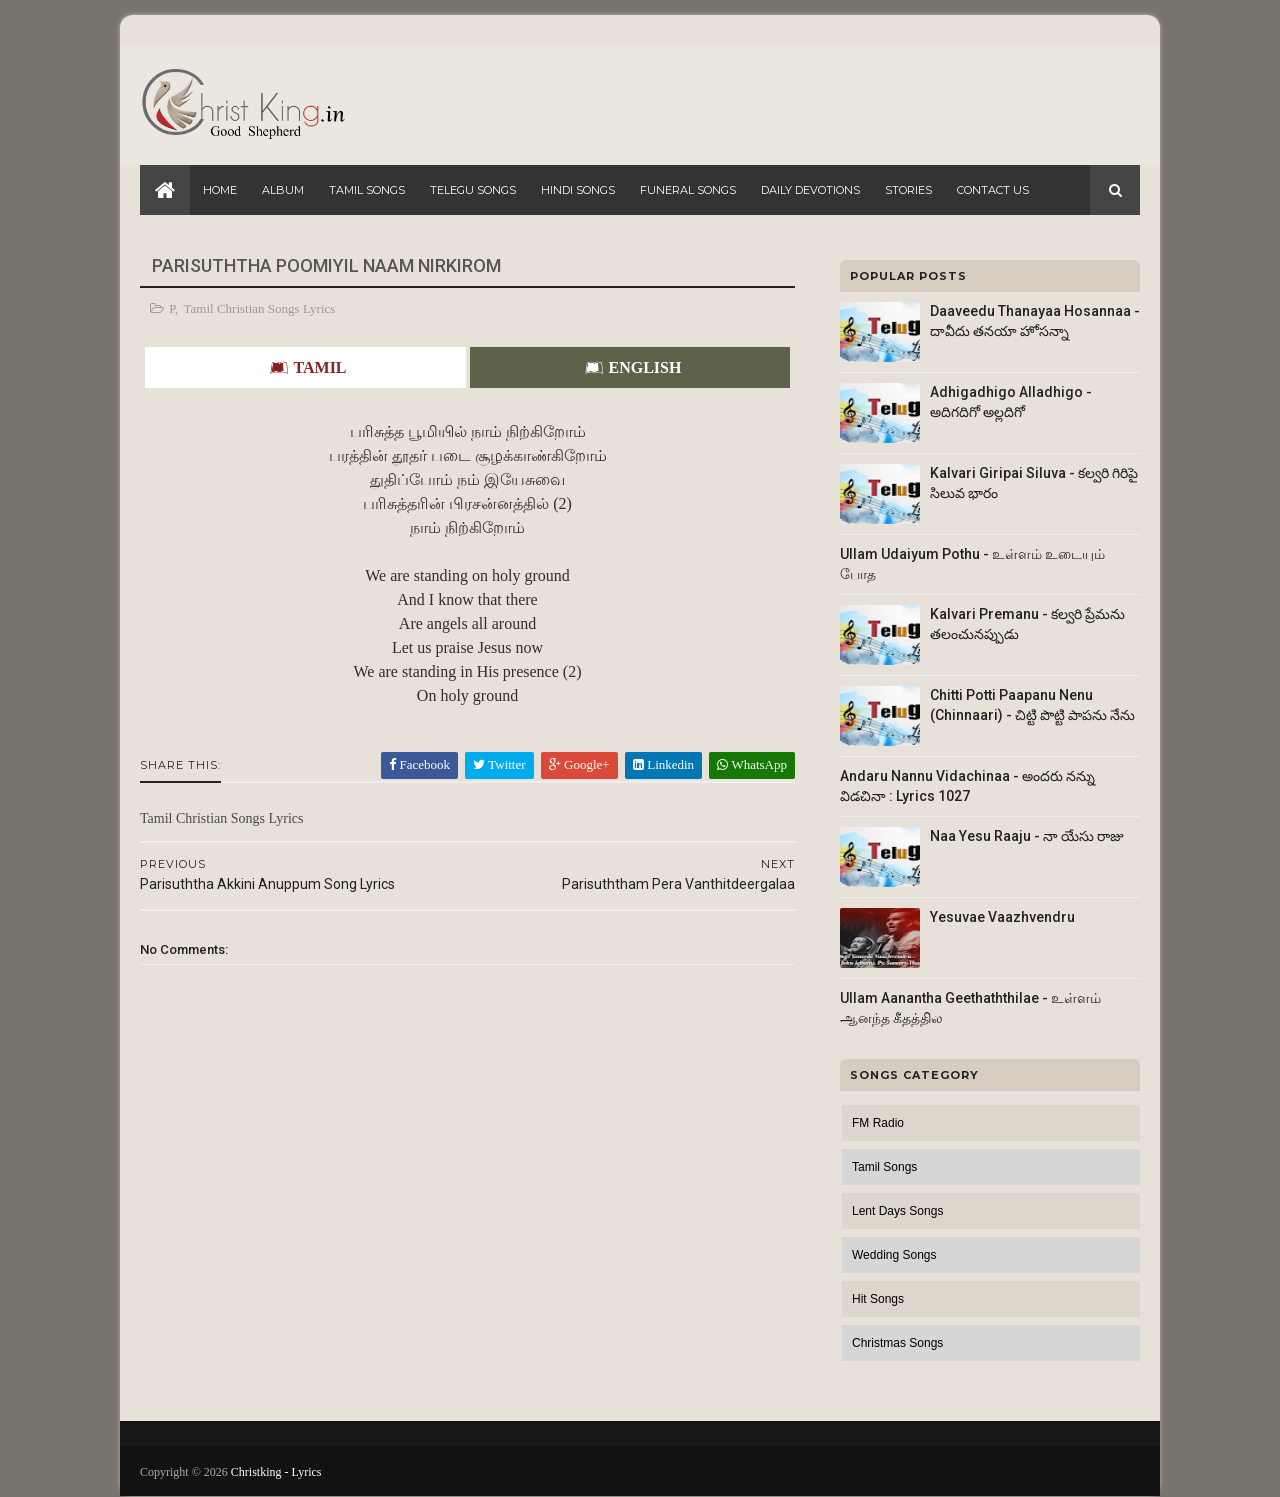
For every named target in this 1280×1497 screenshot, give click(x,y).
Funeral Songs (688, 190)
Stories (908, 190)
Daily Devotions (810, 190)
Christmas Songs (897, 1343)
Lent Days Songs (897, 1211)
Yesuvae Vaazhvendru (1002, 917)
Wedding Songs (894, 1255)
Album (283, 190)
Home (220, 190)
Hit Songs (878, 1299)
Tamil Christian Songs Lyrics (260, 308)
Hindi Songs (578, 190)
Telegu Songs (473, 190)
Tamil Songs (367, 190)
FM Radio (878, 1123)
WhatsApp (752, 764)
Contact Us (993, 190)
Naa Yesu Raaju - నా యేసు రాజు (1027, 836)
